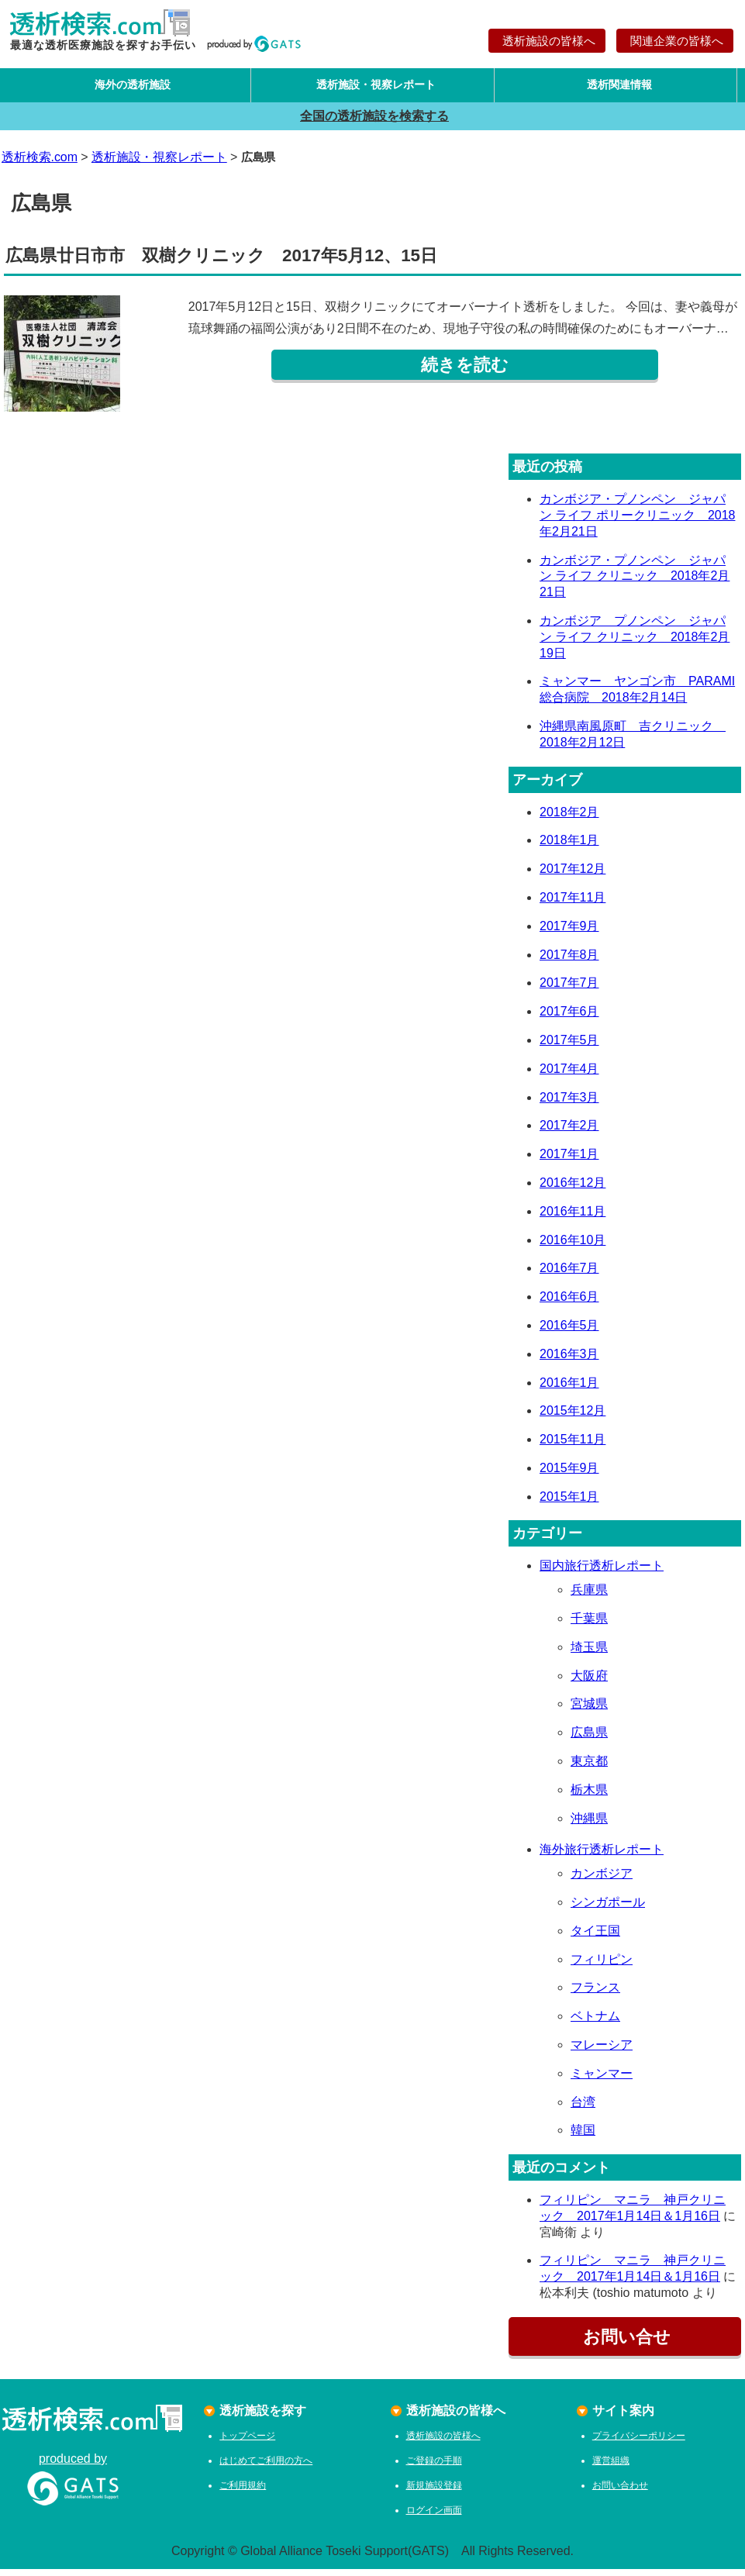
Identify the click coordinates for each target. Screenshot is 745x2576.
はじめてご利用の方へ (265, 2467)
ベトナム (595, 2022)
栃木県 (589, 1796)
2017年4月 (569, 1074)
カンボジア (602, 1880)
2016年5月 (569, 1332)
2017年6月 (569, 1018)
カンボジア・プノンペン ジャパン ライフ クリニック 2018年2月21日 (634, 582)
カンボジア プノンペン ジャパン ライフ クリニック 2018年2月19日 (634, 644)
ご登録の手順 (434, 2467)
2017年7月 (569, 989)
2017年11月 (572, 904)
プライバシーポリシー (638, 2442)
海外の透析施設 (129, 88)
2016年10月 (572, 1246)
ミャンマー (602, 2080)
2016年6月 (569, 1303)
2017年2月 (569, 1132)
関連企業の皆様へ (674, 40)
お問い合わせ (620, 2492)
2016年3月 (569, 1360)
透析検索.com (40, 163)
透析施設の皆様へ (546, 40)
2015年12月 (572, 1417)
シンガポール (608, 1909)
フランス (595, 1994)
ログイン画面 (434, 2517)
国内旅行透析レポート (602, 1572)
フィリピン (602, 1965)
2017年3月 (569, 1103)
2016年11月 (572, 1217)
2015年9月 (569, 1474)
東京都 (589, 1767)
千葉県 (589, 1625)
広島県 (589, 1739)
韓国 (583, 2136)
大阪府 (589, 1681)
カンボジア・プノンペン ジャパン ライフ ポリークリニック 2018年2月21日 (637, 522)
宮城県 (589, 1710)
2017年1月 (569, 1160)
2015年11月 (572, 1446)
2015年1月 (569, 1502)
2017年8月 (569, 960)
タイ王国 (595, 1937)
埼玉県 (589, 1653)
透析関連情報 (616, 88)
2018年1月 (569, 846)
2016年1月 (569, 1388)
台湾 (583, 2108)
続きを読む (465, 371)
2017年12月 (572, 875)
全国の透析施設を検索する (372, 122)
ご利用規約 (242, 2492)
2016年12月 (572, 1189)
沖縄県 (589, 1824)
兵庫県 (589, 1596)
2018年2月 (569, 818)
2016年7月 (569, 1274)
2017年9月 (569, 932)
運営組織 (610, 2467)
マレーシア (602, 2051)
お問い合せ (625, 2344)
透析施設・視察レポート (372, 88)
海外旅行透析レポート (602, 1856)
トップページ (247, 2442)
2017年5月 (569, 1047)
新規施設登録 (434, 2492)
